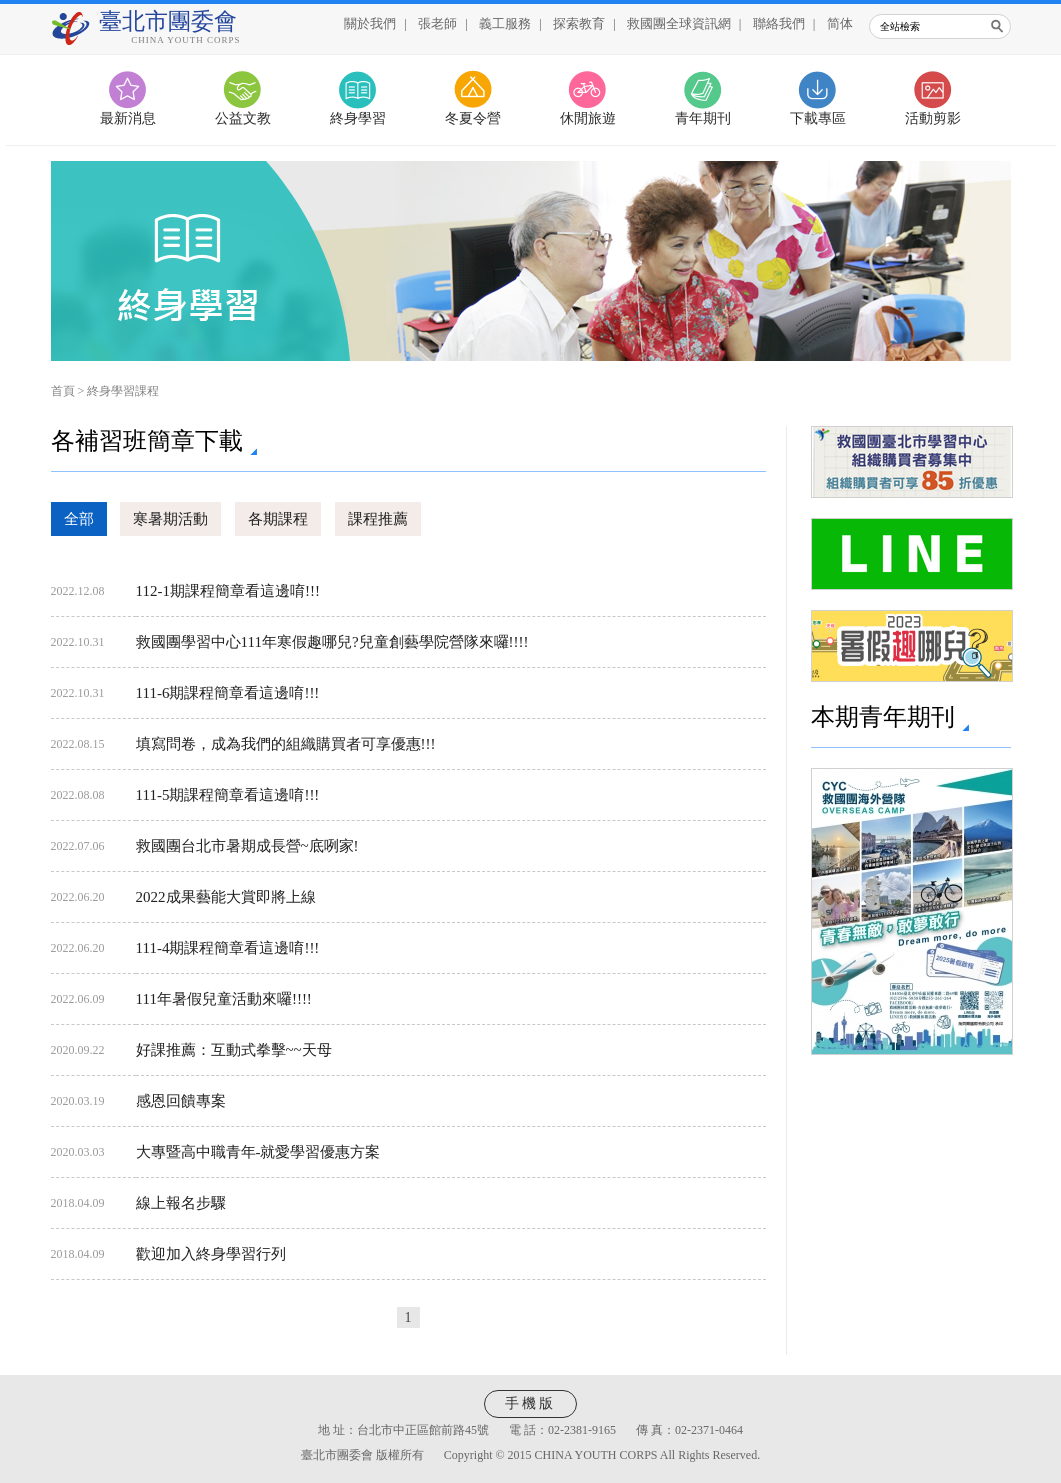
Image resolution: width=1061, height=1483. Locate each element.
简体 (840, 23)
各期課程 (278, 519)
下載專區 (818, 118)
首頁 (63, 391)
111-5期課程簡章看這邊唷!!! (228, 795)
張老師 (437, 23)
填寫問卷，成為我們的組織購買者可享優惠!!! (286, 744)
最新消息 (128, 118)
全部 (79, 519)
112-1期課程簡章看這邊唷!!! (228, 591)
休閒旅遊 (588, 118)
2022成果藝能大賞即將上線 (226, 897)
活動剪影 (933, 118)
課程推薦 (378, 519)
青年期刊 (703, 118)
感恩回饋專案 (181, 1101)
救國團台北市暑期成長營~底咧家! (247, 846)
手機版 (530, 1403)
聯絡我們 (779, 23)
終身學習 (358, 118)
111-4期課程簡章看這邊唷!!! (228, 948)
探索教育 (579, 23)
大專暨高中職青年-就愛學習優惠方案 (258, 1152)
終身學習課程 (123, 391)
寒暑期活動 (170, 519)
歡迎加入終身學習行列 (211, 1254)
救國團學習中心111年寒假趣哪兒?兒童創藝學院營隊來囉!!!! (332, 642)
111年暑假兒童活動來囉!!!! (224, 999)
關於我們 (370, 23)
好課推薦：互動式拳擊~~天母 (234, 1050)
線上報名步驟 (181, 1203)
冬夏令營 (473, 118)
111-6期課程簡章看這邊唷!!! (228, 693)
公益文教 (243, 118)
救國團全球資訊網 (679, 23)
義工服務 (505, 23)
